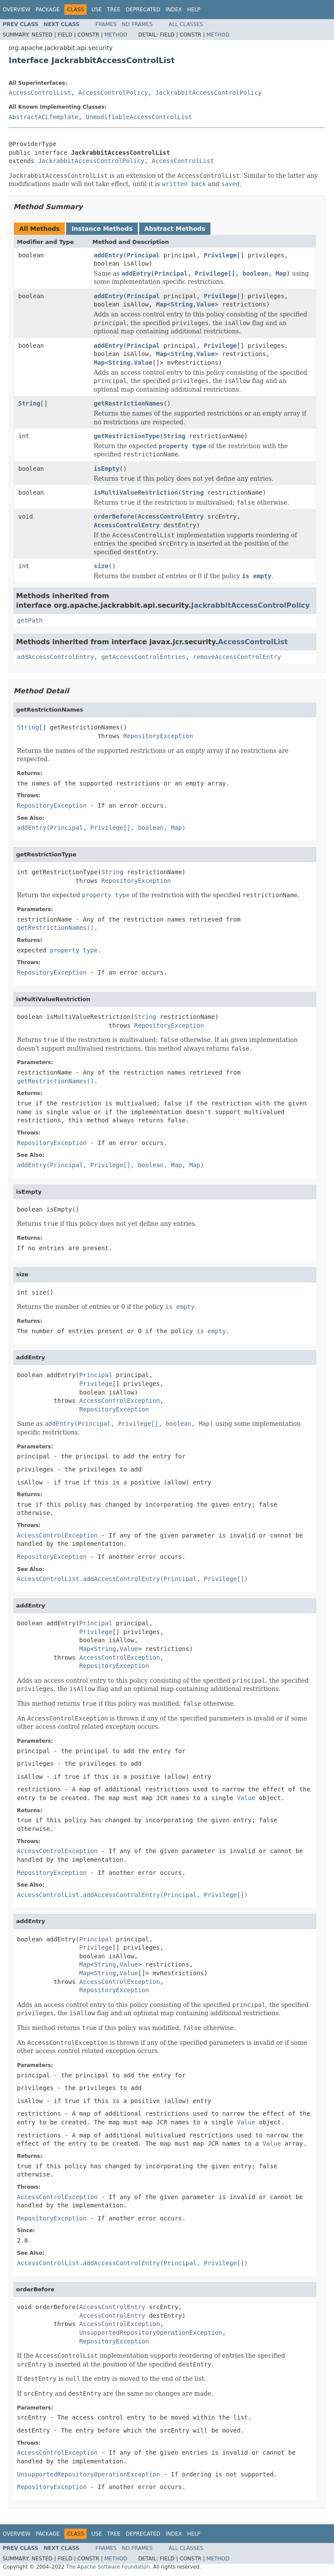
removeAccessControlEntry (237, 656)
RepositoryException (158, 735)
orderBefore (114, 516)
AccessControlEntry (171, 516)
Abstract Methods (174, 228)
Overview (16, 10)
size (101, 565)
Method (115, 35)
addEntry (108, 255)
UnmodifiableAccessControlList (139, 116)
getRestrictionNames (129, 403)
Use (96, 10)
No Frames (137, 24)
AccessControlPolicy (113, 92)
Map (161, 304)
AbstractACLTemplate (43, 116)
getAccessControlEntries (143, 656)
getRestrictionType (127, 436)
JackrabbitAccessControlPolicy (208, 92)
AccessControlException (119, 1400)
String (182, 304)
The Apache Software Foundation (108, 2567)
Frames (106, 24)
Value (206, 304)
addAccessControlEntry (55, 656)
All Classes (186, 24)
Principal (143, 255)
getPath (30, 620)
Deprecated (143, 10)
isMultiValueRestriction (136, 492)
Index (174, 10)
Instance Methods (101, 228)
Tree (113, 10)
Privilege (220, 255)
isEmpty (107, 468)
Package (48, 10)
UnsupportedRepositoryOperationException (150, 2332)
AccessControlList (40, 92)
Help (193, 10)
